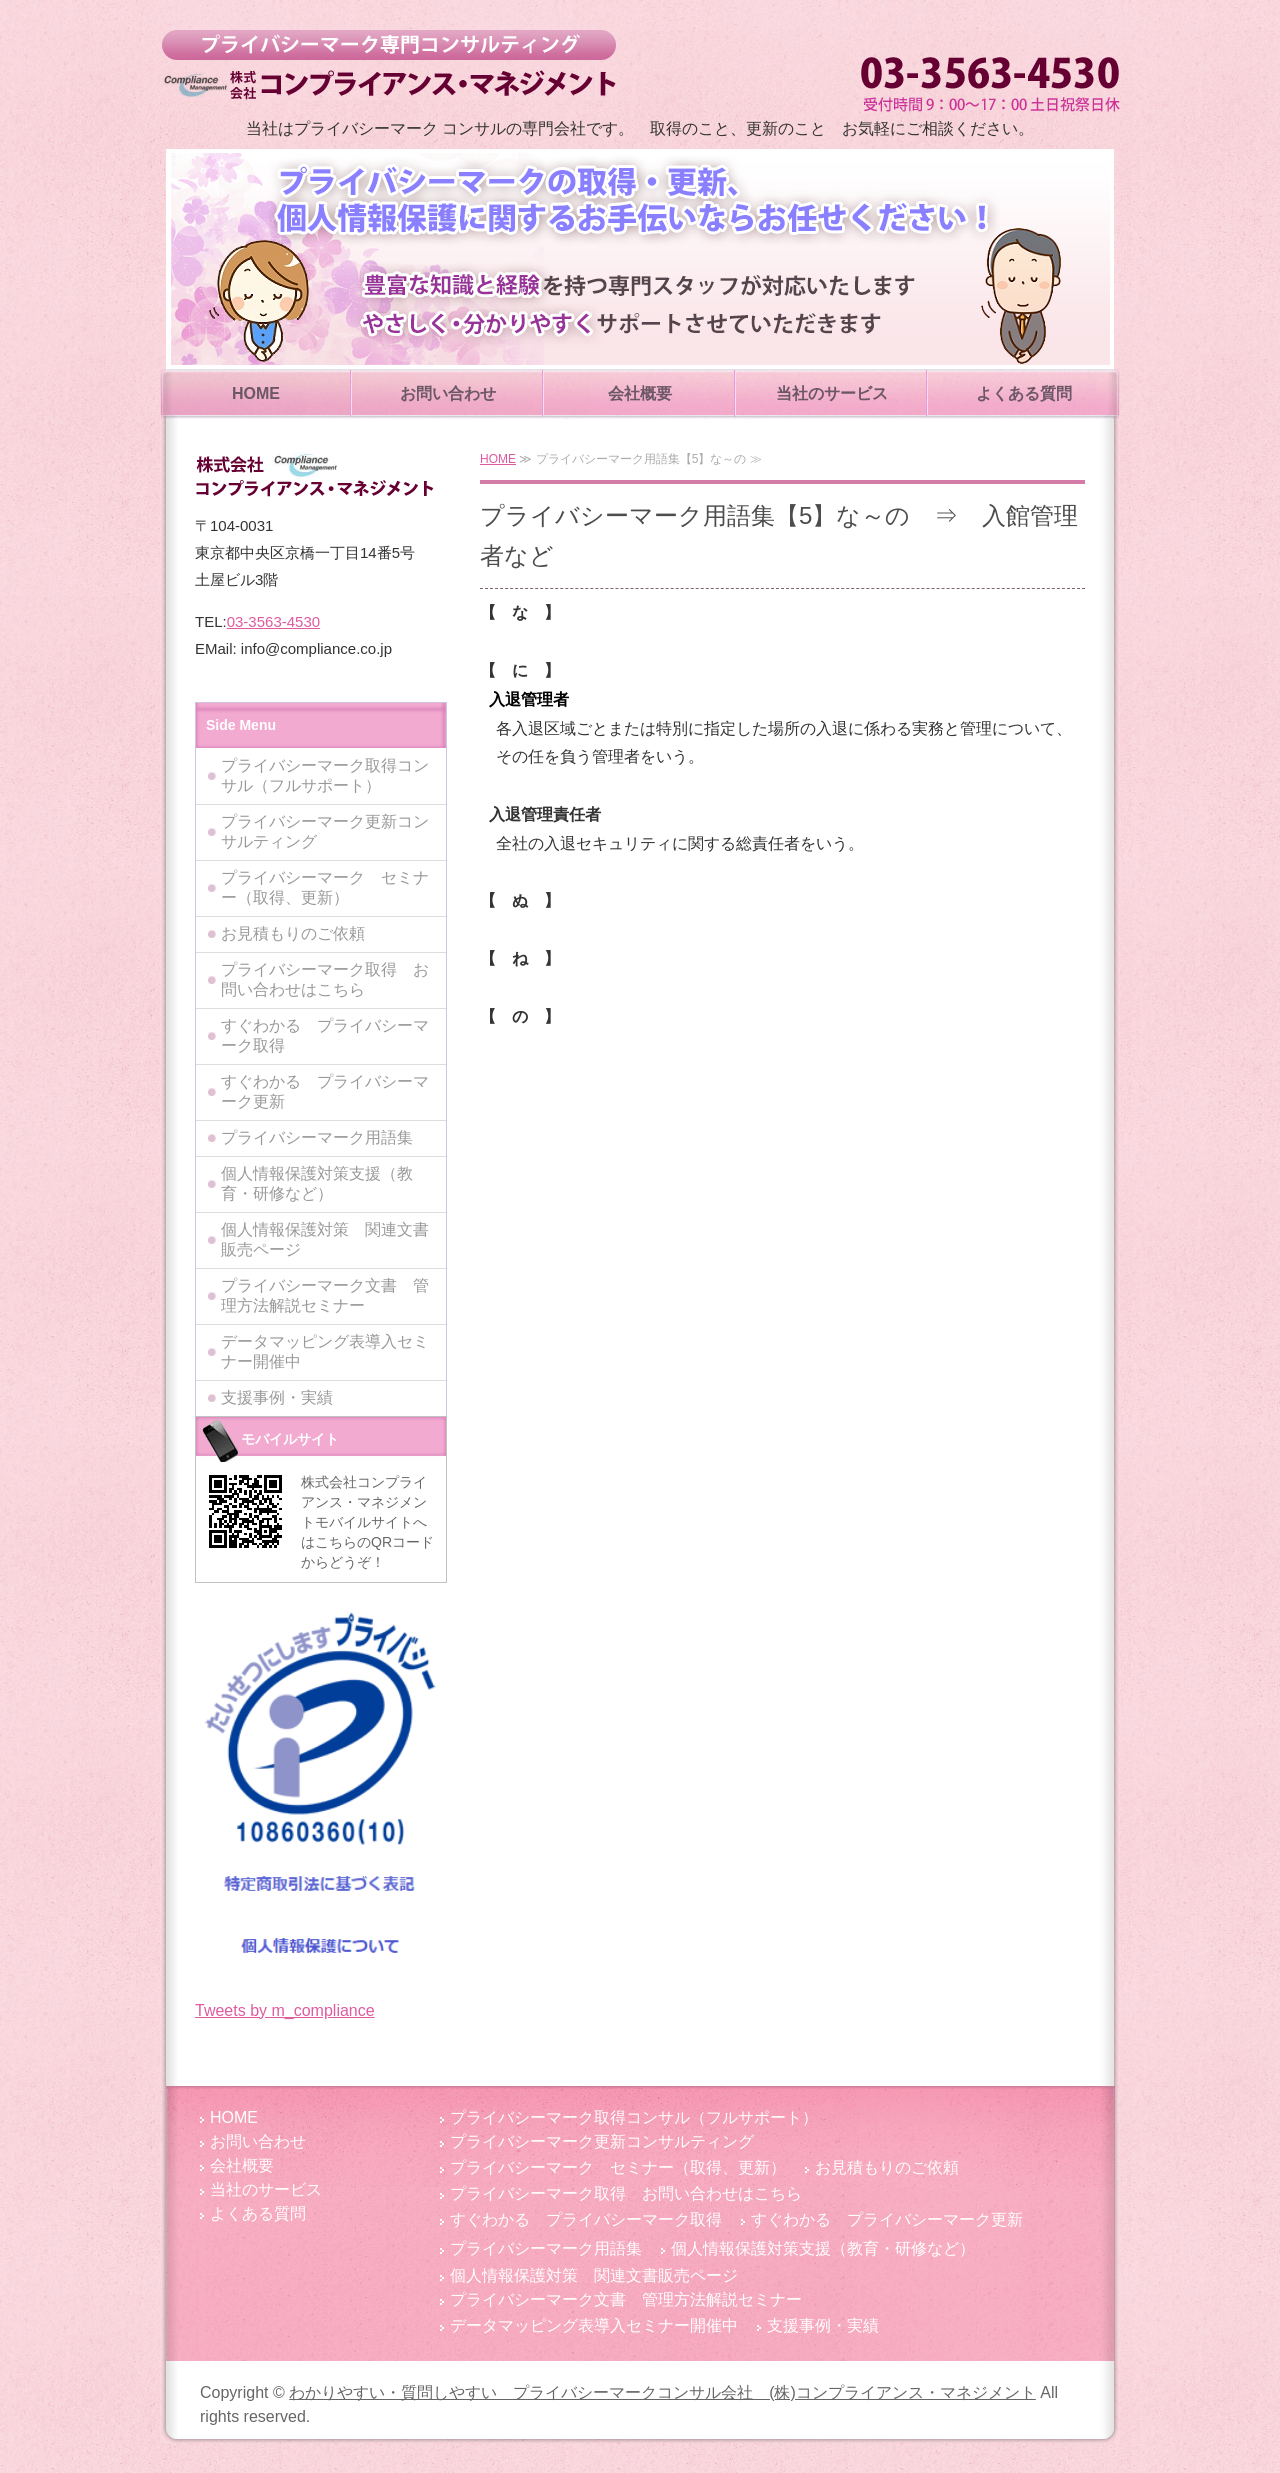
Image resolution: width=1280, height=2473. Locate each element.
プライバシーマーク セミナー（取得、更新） (325, 887)
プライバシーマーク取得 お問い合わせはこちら (325, 979)
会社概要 (640, 393)
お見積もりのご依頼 (293, 933)
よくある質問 (1024, 393)
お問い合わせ (448, 393)
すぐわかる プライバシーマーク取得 (325, 1035)
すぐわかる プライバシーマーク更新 (325, 1091)
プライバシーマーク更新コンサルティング (325, 831)
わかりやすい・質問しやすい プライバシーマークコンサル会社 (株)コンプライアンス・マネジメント (388, 65)
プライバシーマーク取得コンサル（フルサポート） (325, 775)
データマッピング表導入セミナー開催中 (325, 1351)
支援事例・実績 (277, 1397)
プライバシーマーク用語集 (317, 1137)
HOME (256, 393)
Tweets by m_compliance (285, 2010)
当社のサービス (832, 393)
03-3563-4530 (273, 621)
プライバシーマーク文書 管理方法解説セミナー (325, 1295)
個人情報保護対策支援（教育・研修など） (317, 1183)
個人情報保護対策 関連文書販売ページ (325, 1239)
